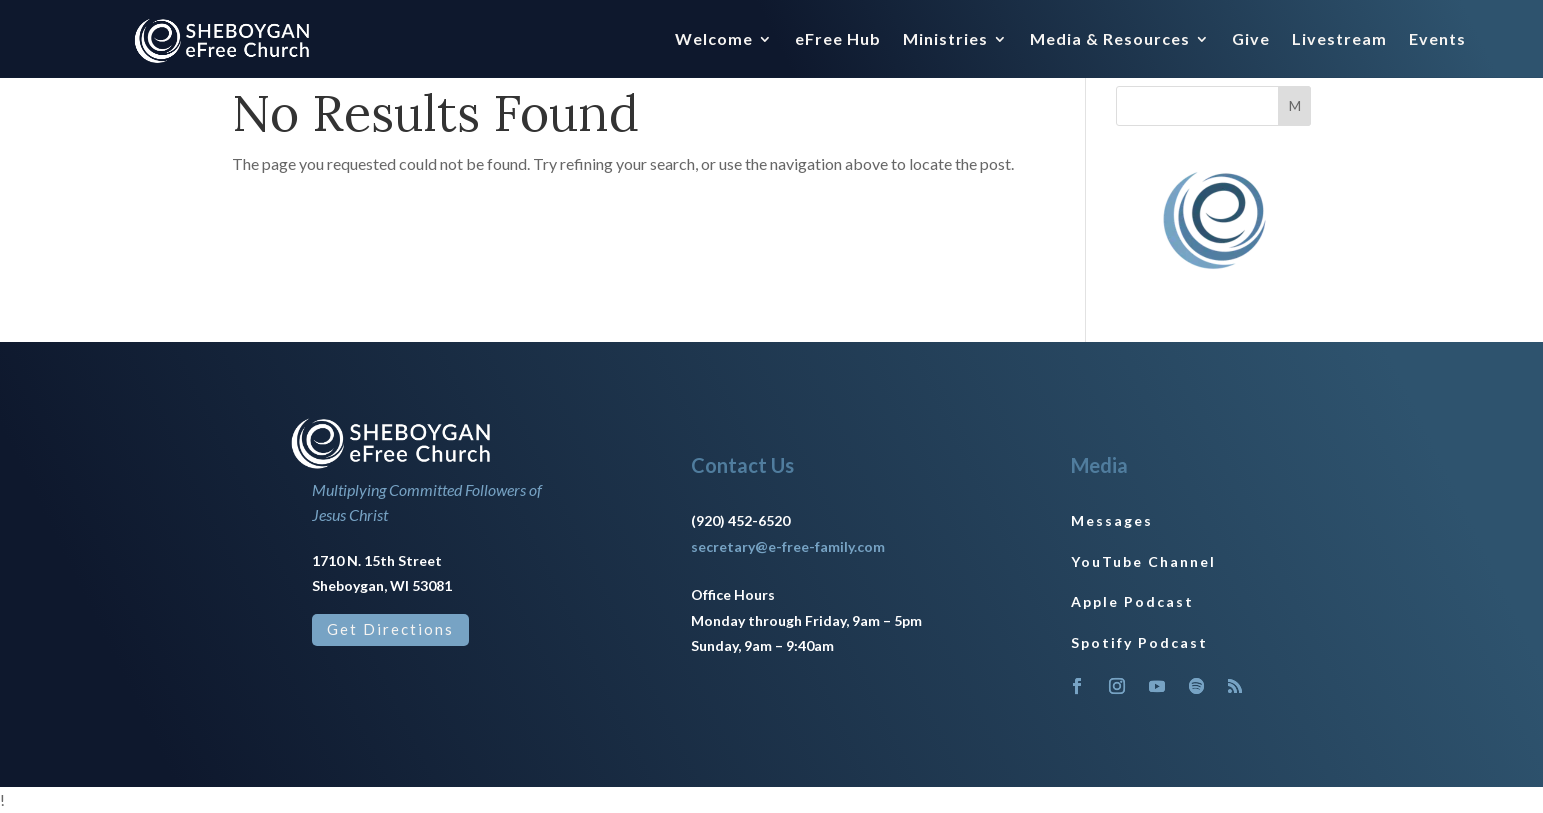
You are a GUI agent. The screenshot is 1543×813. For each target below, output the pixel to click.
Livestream (1339, 40)
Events (1437, 40)
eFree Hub (838, 40)
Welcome (714, 40)
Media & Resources (1110, 40)
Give (1251, 40)
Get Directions (390, 629)
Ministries (945, 40)
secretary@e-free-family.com (788, 546)
